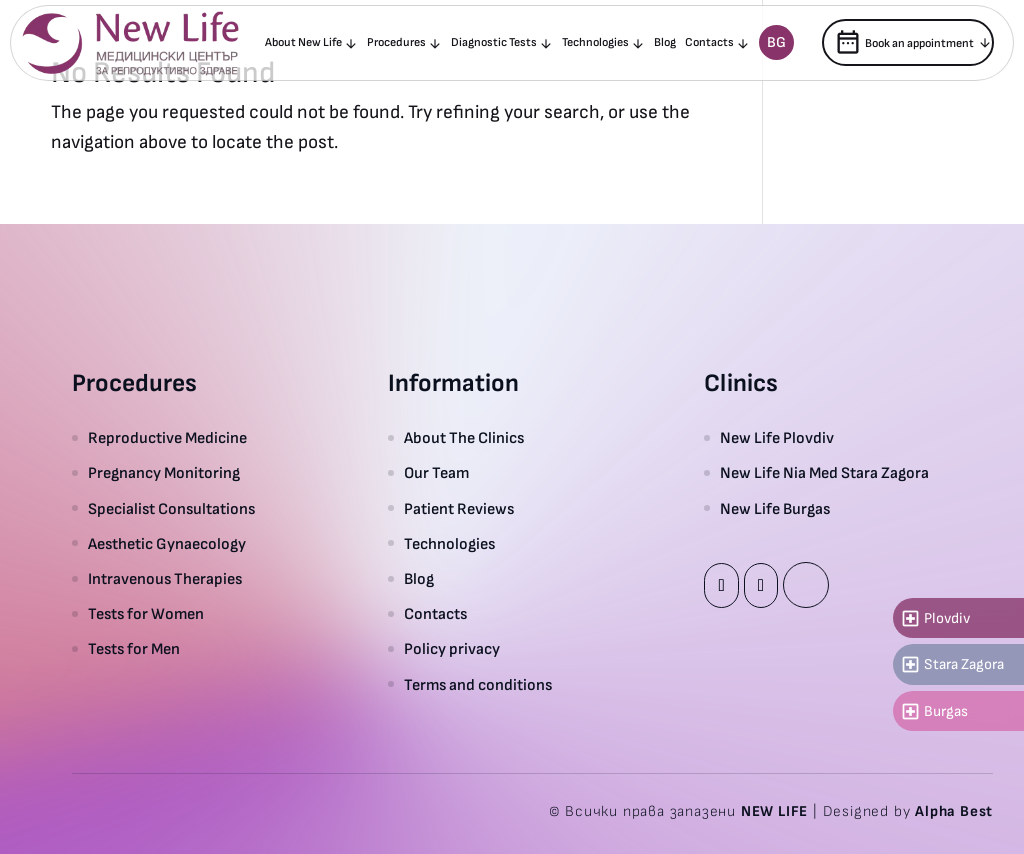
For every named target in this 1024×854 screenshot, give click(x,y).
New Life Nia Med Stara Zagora (824, 473)
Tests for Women (146, 614)
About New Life (303, 43)
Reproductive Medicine (167, 438)
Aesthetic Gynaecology (167, 544)
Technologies (595, 43)
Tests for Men (134, 649)
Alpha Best (954, 811)
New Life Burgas (775, 509)
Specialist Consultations (171, 509)
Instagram (761, 585)
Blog (665, 43)
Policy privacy (452, 649)
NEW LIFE (774, 811)
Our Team (436, 473)
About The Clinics (464, 438)
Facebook (721, 585)
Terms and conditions (478, 685)
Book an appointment (904, 42)
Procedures (396, 43)
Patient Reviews (459, 509)
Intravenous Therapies (167, 579)
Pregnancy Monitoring (164, 473)
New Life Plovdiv (777, 438)
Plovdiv (935, 618)
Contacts (709, 43)
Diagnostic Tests (494, 43)
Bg (776, 42)
